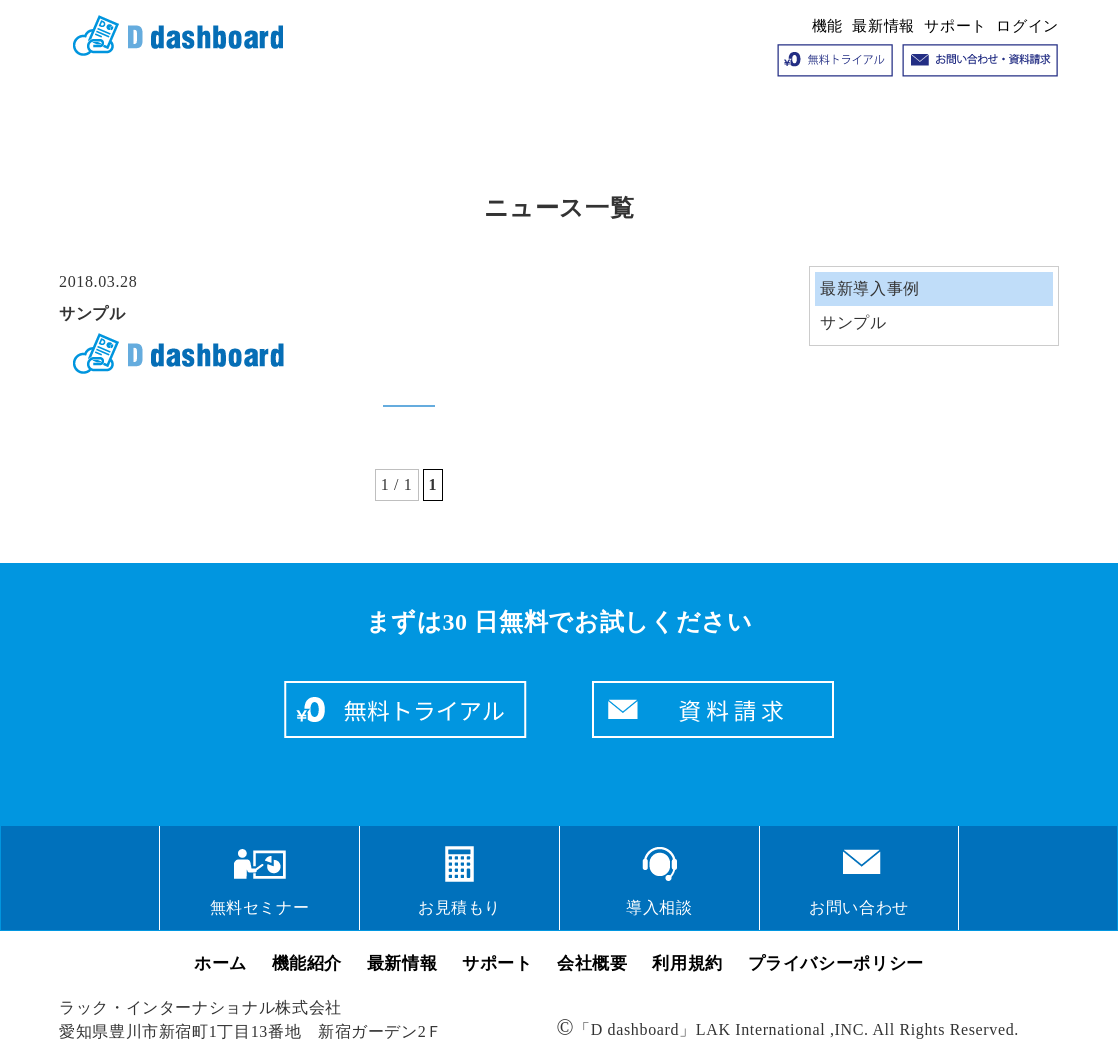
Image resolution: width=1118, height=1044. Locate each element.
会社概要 (592, 963)
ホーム (220, 963)
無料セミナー (260, 907)
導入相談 (659, 907)
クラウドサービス (171, 36)
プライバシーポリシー (836, 963)
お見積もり (459, 907)
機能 (827, 25)
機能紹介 (307, 963)
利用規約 (687, 963)
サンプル (92, 313)
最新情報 (883, 25)
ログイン (1027, 25)
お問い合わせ (859, 907)
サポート (955, 25)
